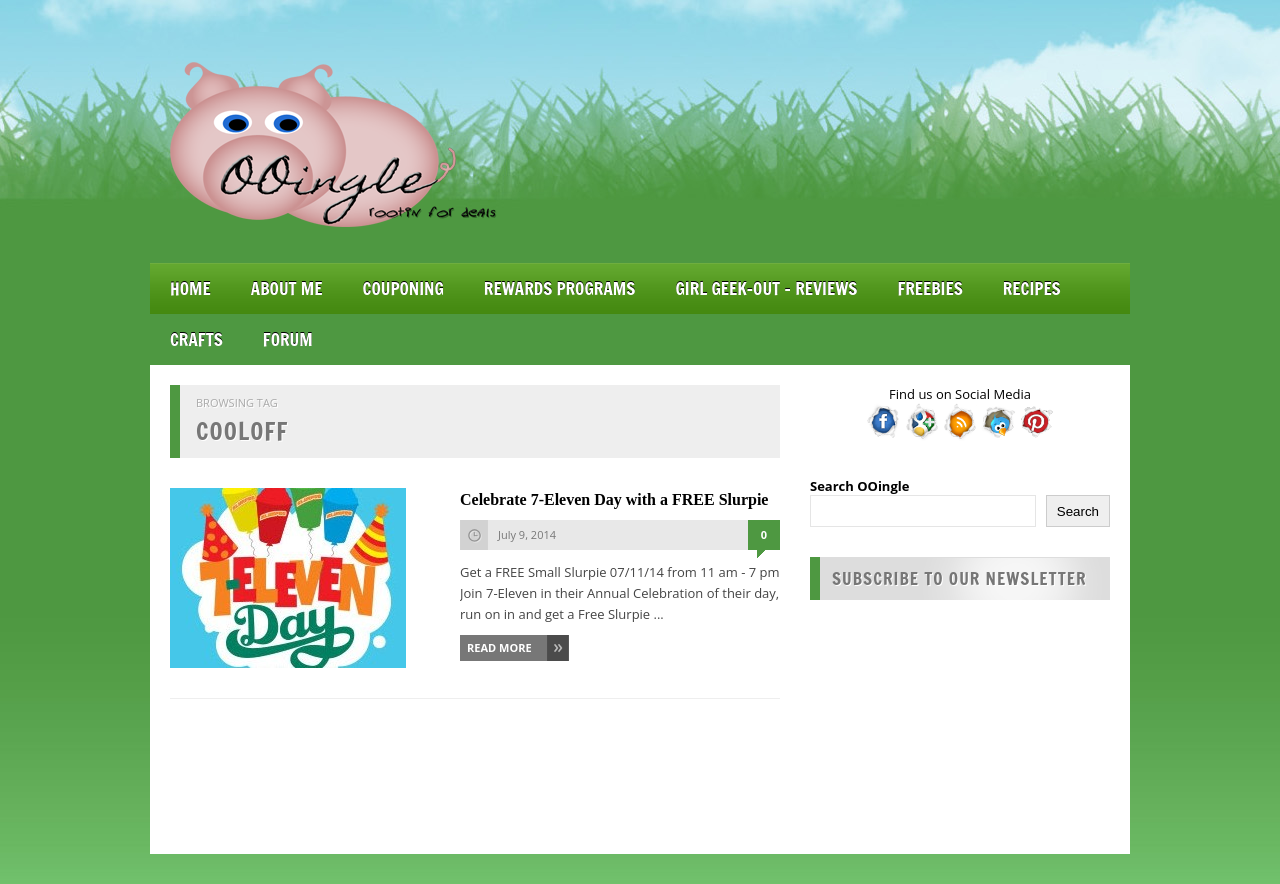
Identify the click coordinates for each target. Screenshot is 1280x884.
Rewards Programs (560, 288)
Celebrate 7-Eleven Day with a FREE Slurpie (614, 499)
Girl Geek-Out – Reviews (766, 288)
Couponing (403, 288)
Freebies (929, 288)
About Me (287, 288)
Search (1078, 511)
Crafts (196, 339)
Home (190, 288)
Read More (499, 647)
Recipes (1032, 288)
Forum (288, 339)
